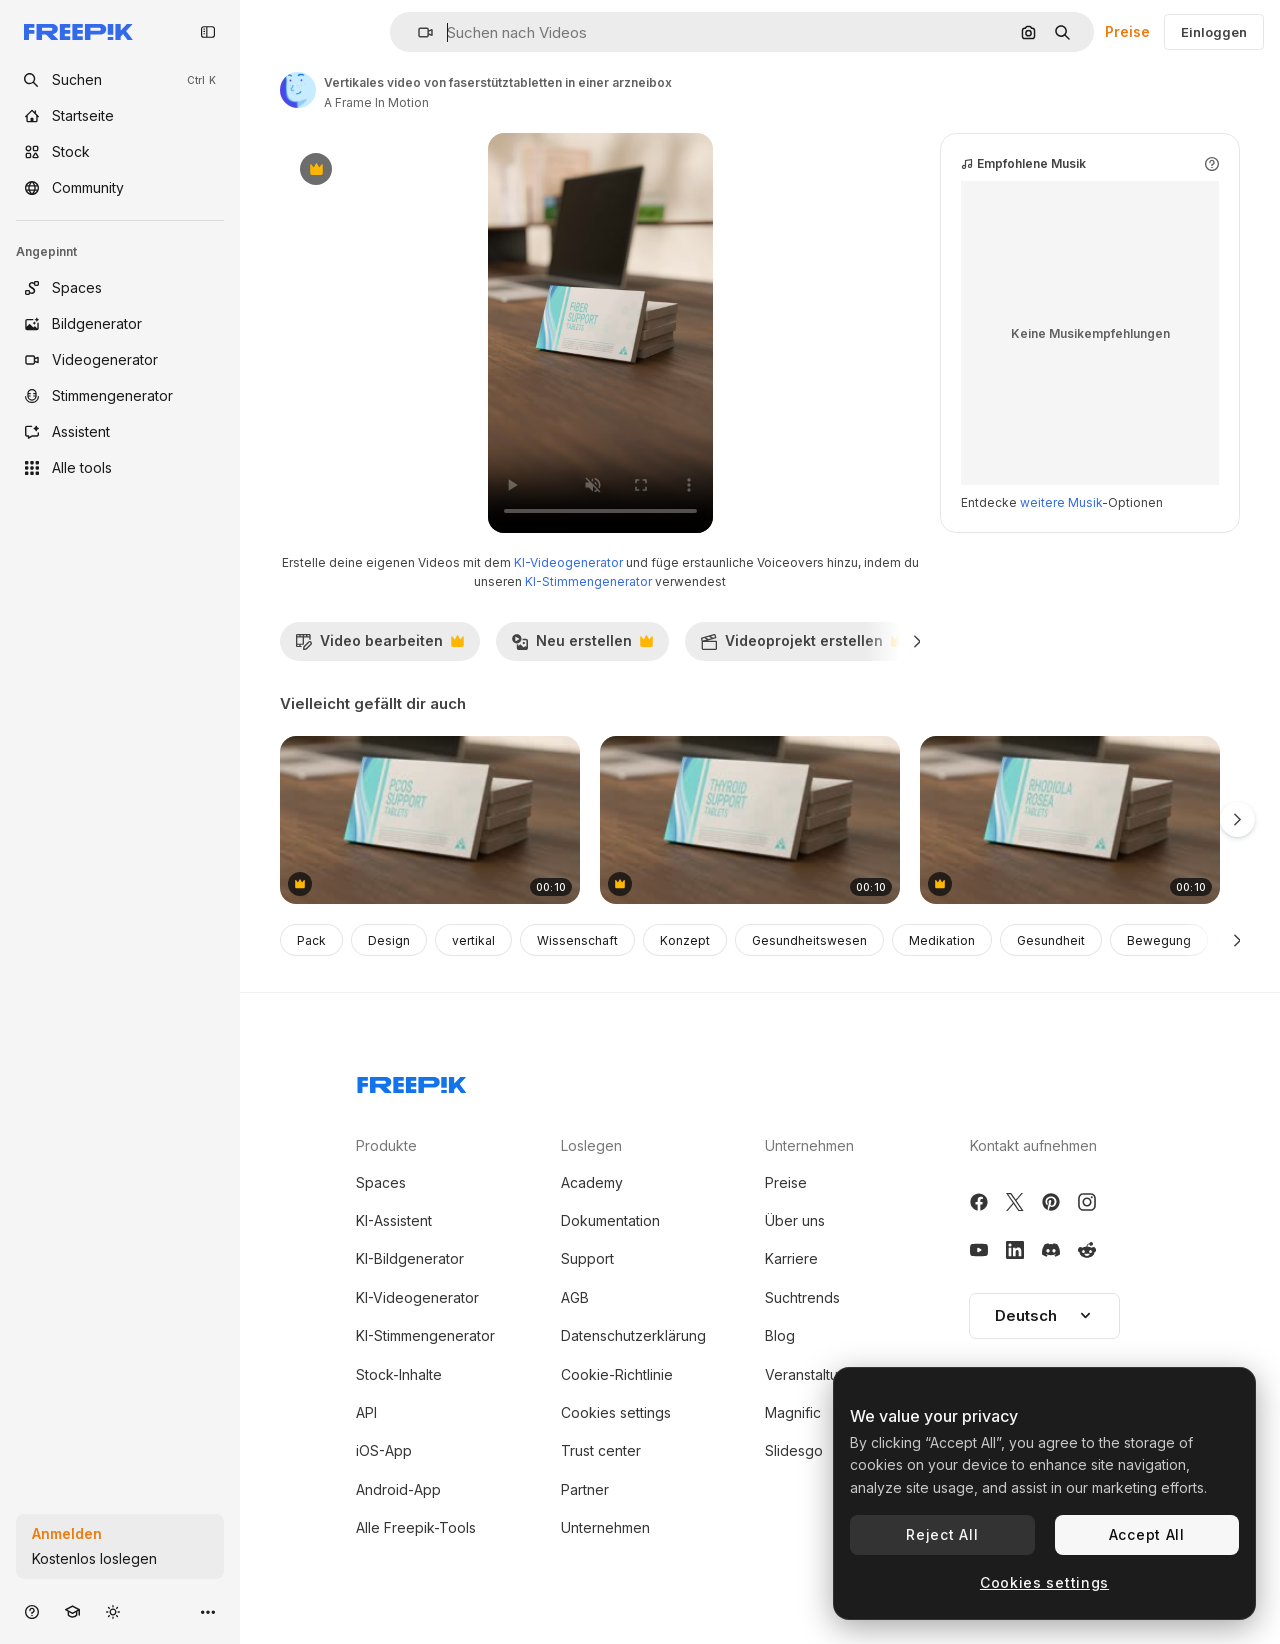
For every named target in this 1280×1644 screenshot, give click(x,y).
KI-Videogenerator (568, 562)
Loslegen (591, 1145)
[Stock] (120, 152)
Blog (780, 1335)
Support (587, 1258)
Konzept (685, 940)
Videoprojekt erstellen (802, 646)
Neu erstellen (582, 646)
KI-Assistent (394, 1220)
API (366, 1412)
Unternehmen (605, 1527)
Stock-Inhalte (399, 1374)
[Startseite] (120, 116)
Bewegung (1159, 940)
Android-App (398, 1489)
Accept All (1147, 1534)
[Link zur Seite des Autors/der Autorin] (298, 90)
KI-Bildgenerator (410, 1258)
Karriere (791, 1258)
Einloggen (1214, 32)
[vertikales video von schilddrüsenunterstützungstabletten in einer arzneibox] (750, 820)
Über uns (795, 1220)
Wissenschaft (577, 940)
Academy (592, 1182)
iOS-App (384, 1450)
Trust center (601, 1450)
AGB (575, 1297)
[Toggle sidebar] (208, 32)
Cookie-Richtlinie (617, 1374)
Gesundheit (1051, 940)
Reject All (942, 1534)
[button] (417, 32)
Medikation (942, 940)
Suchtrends (802, 1297)
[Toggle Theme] (113, 1611)
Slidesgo (794, 1450)
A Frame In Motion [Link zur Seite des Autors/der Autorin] (376, 102)
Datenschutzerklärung (633, 1335)
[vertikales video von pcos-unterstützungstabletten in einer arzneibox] (430, 820)
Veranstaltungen (818, 1374)
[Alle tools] (120, 468)
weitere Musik (1061, 502)
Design (389, 940)
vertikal (473, 940)
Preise (1127, 31)
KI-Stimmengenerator (588, 581)
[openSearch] (120, 80)
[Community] (120, 188)
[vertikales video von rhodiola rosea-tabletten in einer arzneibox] (1070, 820)
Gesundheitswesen (809, 940)
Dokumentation (610, 1220)
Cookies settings (616, 1412)
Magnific (793, 1412)
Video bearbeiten (379, 646)
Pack (311, 940)
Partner (585, 1489)
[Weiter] (917, 641)
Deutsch (1044, 1315)
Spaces (381, 1182)
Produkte (386, 1145)
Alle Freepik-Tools (416, 1527)
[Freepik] (78, 32)
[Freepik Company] (412, 1081)
